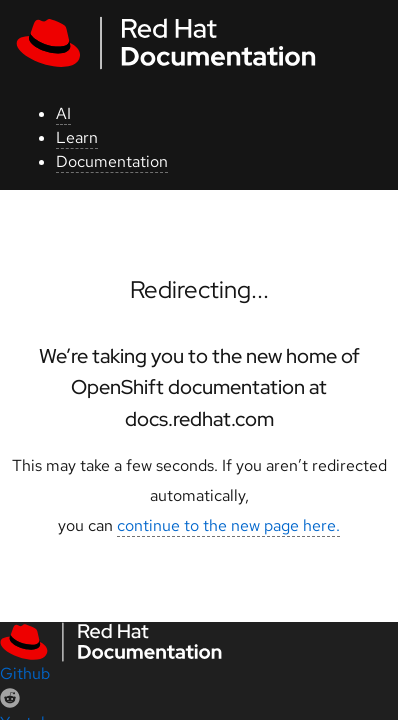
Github (25, 673)
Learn (77, 137)
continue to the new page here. (228, 525)
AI (63, 113)
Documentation (112, 161)
